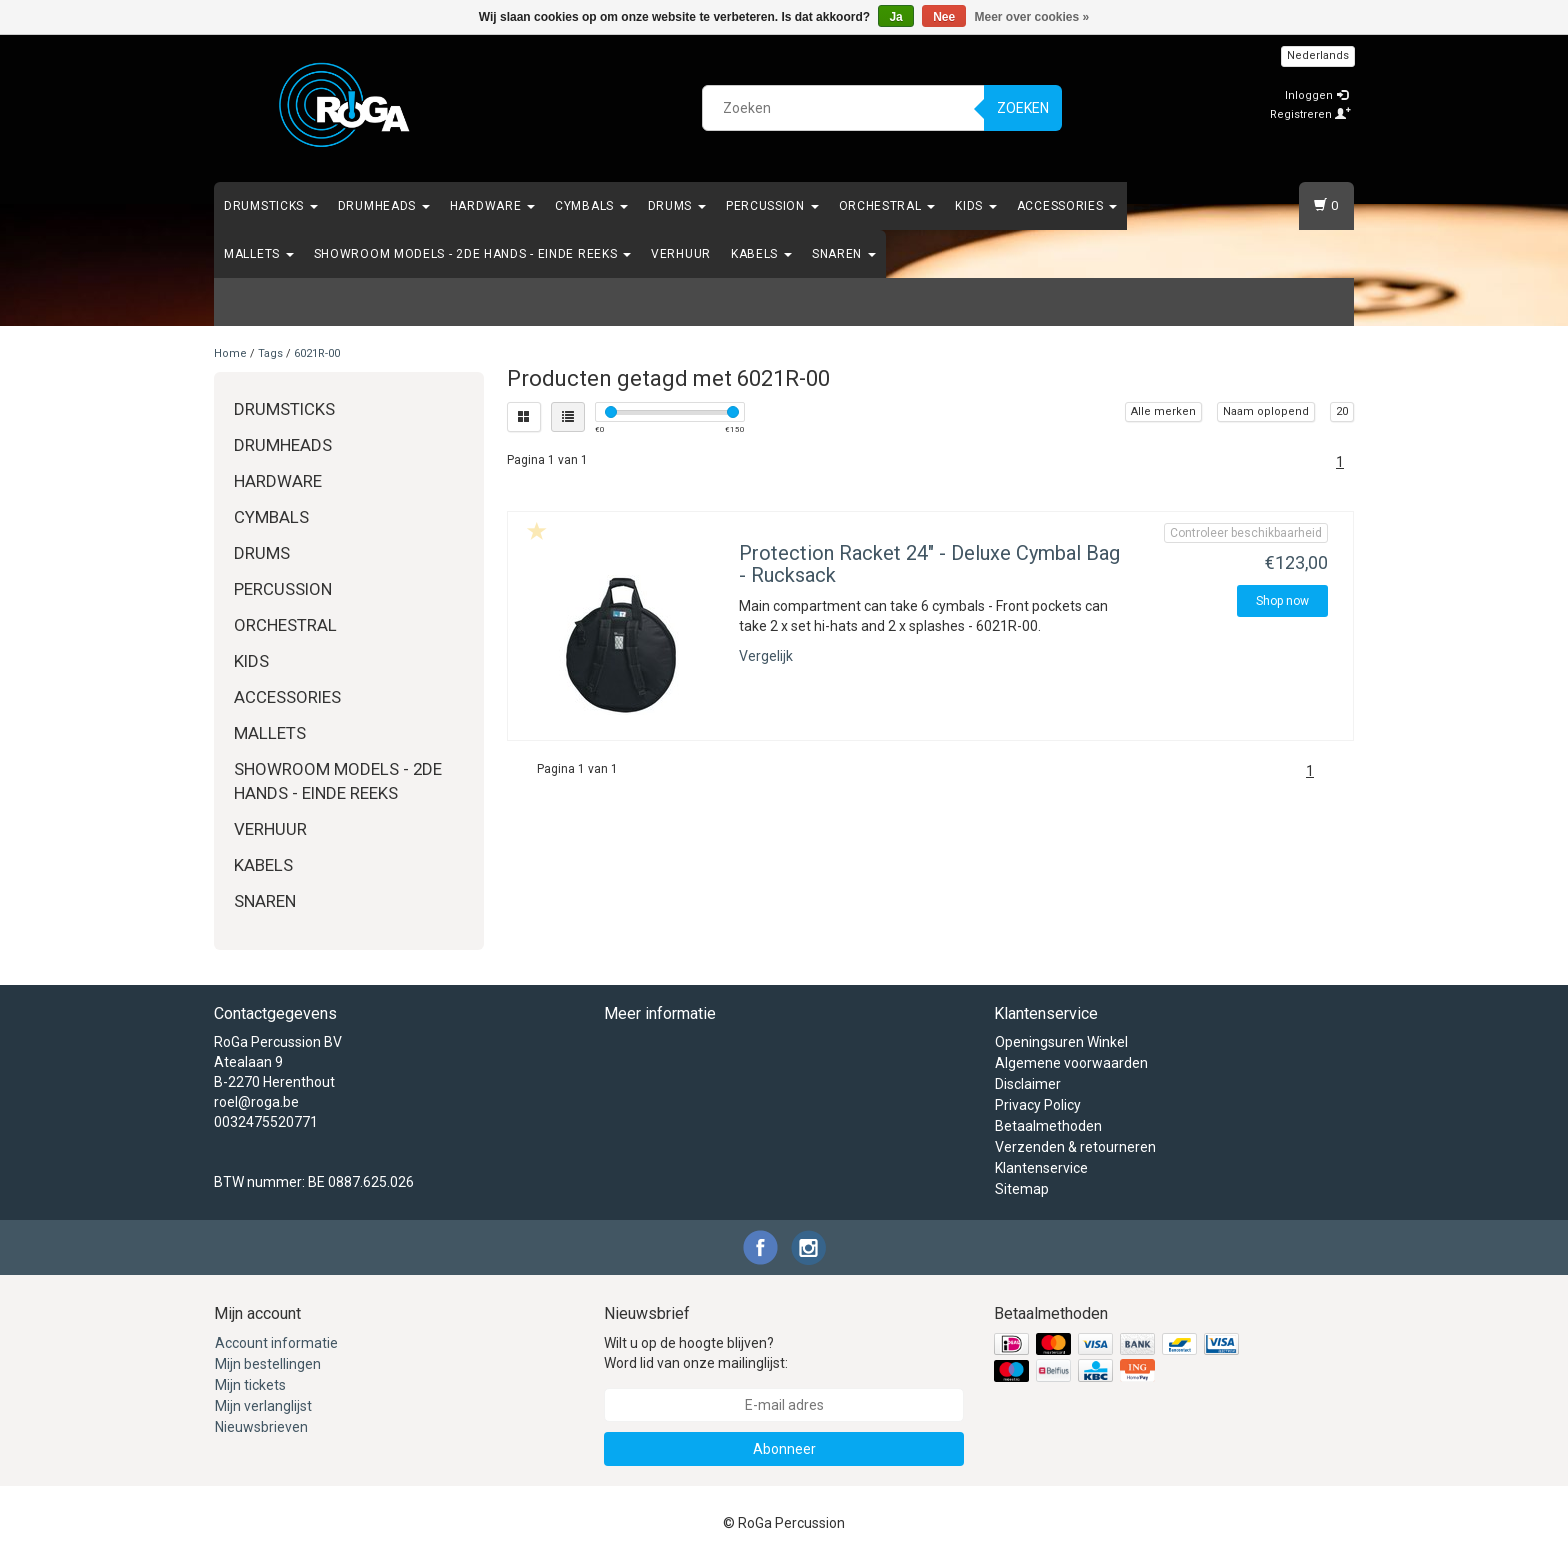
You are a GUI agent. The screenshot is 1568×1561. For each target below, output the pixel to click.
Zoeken (1023, 108)
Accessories (1067, 206)
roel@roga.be (256, 1102)
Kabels (761, 254)
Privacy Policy (1038, 1105)
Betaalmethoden (1048, 1126)
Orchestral (887, 206)
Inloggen (1316, 95)
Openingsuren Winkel (1061, 1042)
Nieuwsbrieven (261, 1427)
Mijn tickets (250, 1385)
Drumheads (384, 206)
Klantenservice (1041, 1168)
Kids (976, 206)
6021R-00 (317, 353)
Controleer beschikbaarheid (1246, 533)
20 (1342, 411)
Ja (895, 17)
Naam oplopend (1266, 411)
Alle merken (1163, 411)
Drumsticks (271, 206)
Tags (270, 353)
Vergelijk (766, 656)
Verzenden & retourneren (1075, 1147)
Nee (944, 17)
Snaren (844, 254)
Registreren (1310, 114)
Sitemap (1022, 1189)
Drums (677, 206)
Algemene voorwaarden (1071, 1063)
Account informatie (276, 1343)
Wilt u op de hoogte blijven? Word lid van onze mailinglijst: (696, 1353)
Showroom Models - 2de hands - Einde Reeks (472, 254)
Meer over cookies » (1032, 17)
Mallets (259, 254)
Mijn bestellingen (268, 1364)
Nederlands (1318, 55)
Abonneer (784, 1449)
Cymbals (591, 206)
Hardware (492, 206)
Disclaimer (1028, 1084)
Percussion (772, 206)
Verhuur (681, 254)
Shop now (1282, 601)
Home (230, 353)
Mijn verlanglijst (263, 1406)
